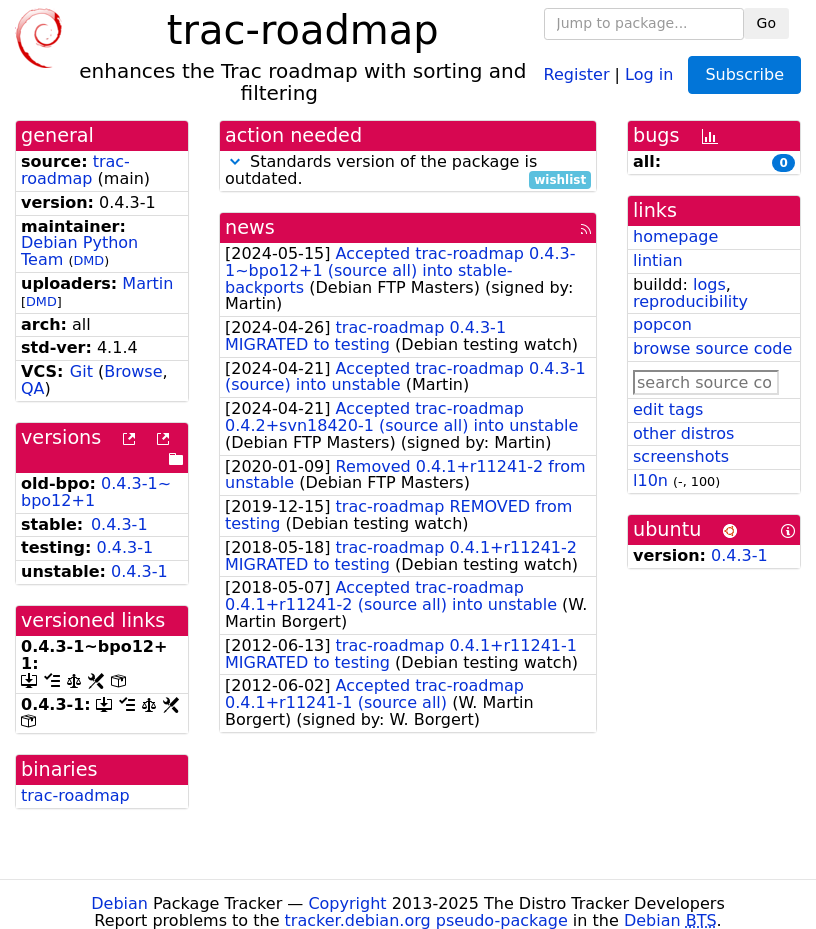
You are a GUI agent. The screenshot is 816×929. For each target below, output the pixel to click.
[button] (235, 161)
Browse (133, 371)
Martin (147, 283)
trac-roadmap (75, 170)
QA (33, 388)
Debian (119, 903)
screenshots (681, 456)
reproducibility (690, 301)
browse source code (712, 348)
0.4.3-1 (119, 524)
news (250, 227)
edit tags (668, 409)
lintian (658, 260)
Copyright (347, 903)
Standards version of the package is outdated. (408, 171)
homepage (675, 236)
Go (766, 23)
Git (81, 371)
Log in (649, 73)
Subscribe (744, 74)
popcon (662, 324)
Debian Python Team (79, 251)
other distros (683, 433)
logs (709, 284)
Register (577, 73)
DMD (88, 260)
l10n (650, 480)
